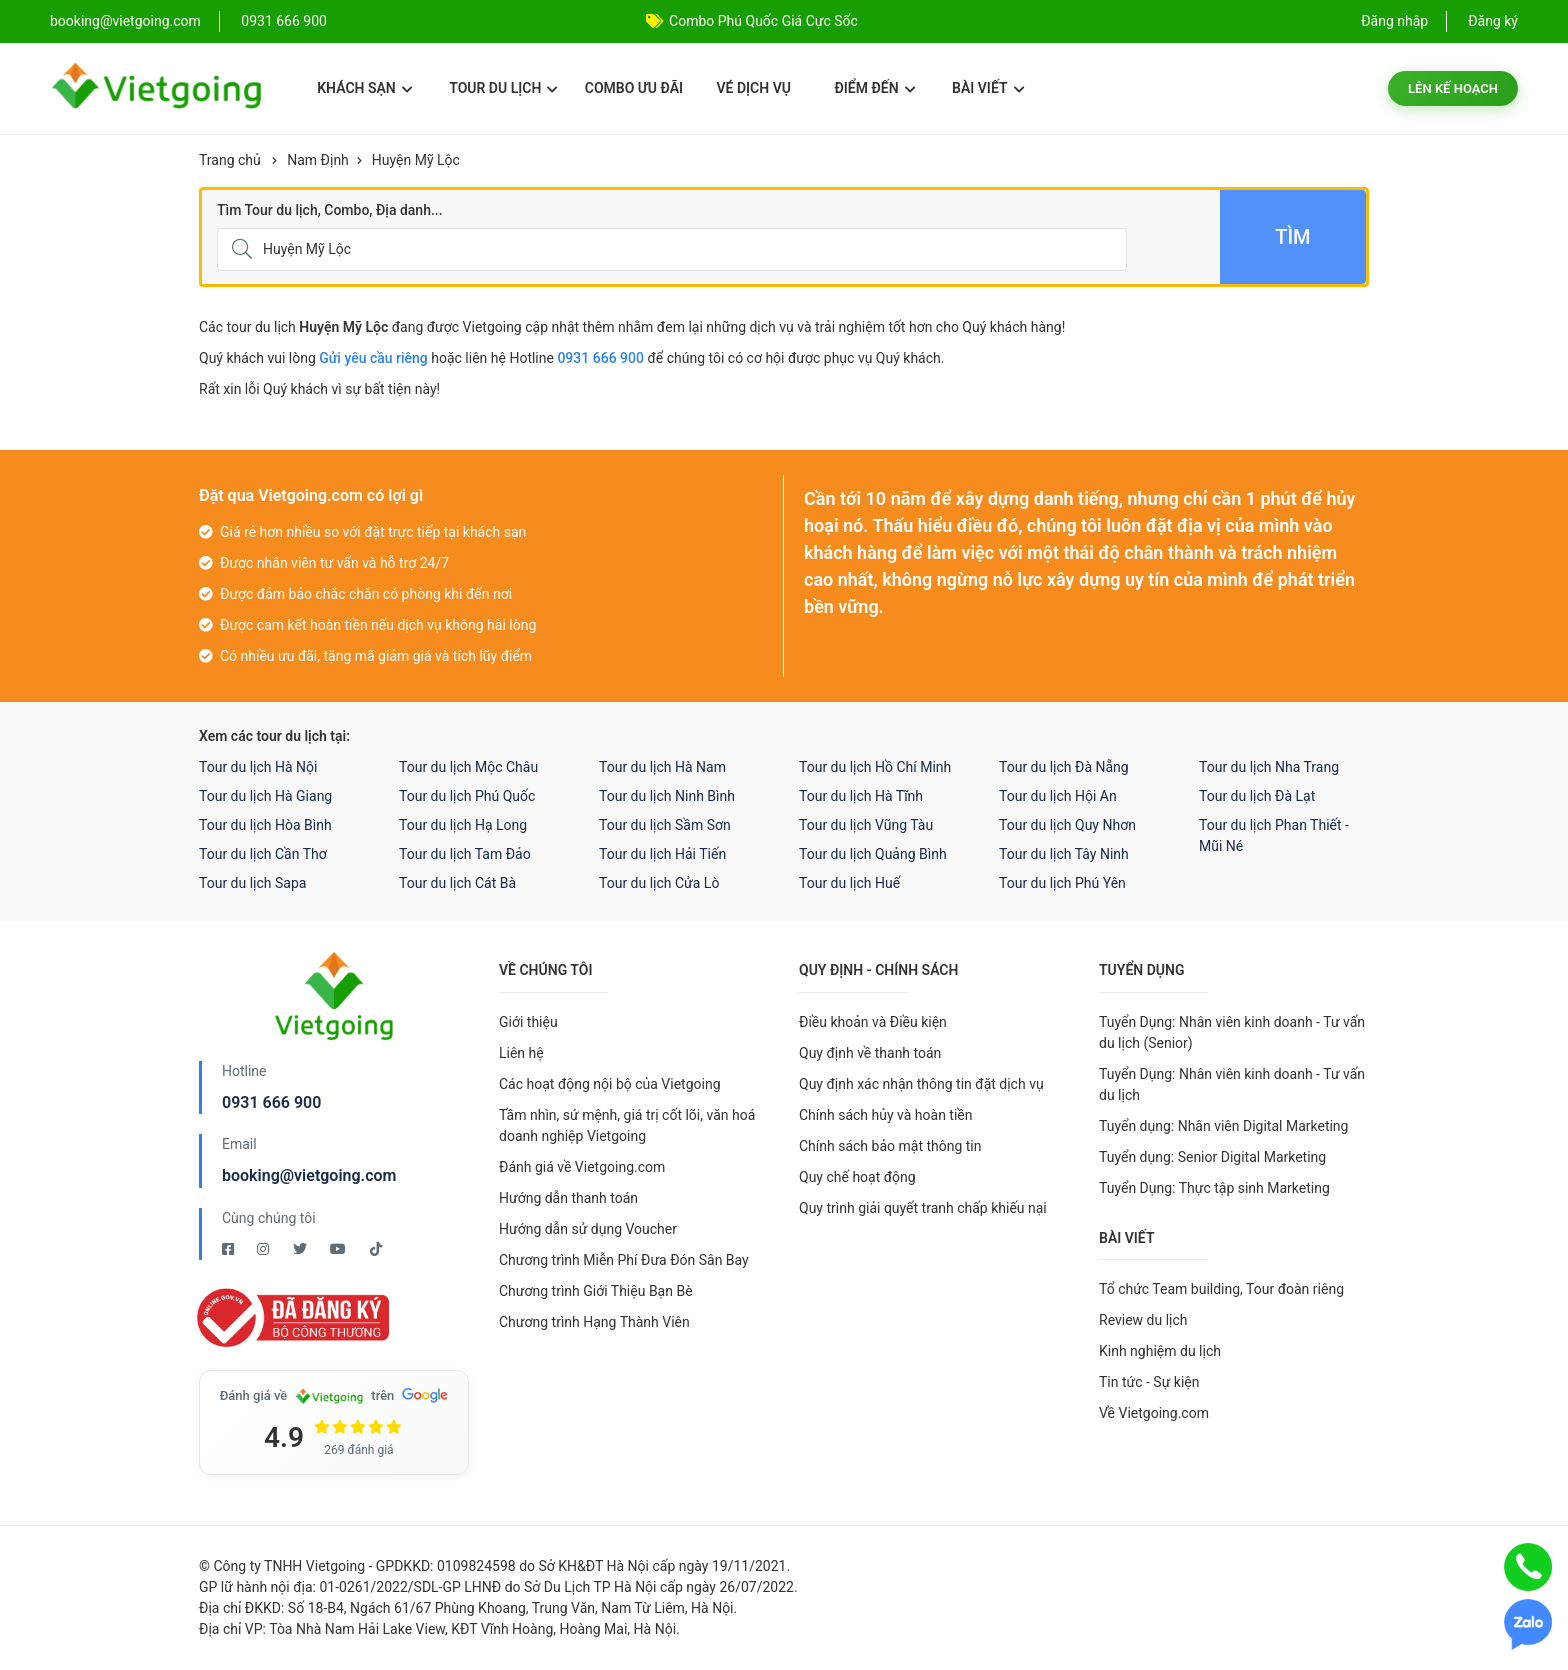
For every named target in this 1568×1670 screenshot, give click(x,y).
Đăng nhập (1394, 21)
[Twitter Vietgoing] (301, 1249)
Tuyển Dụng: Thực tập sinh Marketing (1214, 1188)
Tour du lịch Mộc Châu (468, 767)
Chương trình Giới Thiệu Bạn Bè (596, 1291)
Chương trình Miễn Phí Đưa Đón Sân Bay (624, 1260)
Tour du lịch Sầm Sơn (665, 825)
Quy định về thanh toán (870, 1053)
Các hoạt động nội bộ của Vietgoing (610, 1084)
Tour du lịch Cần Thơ (263, 854)
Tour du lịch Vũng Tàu (866, 825)
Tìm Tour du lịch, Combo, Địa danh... (330, 210)
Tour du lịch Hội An (1058, 796)
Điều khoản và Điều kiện (873, 1022)
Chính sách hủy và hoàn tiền (886, 1115)
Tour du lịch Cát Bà (457, 883)
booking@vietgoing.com (309, 1175)
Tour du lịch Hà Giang (265, 796)
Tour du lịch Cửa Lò (659, 883)
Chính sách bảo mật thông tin (890, 1146)
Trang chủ (230, 160)
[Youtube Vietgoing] (339, 1249)
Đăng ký (1493, 21)
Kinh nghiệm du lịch (1160, 1351)
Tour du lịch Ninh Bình (667, 796)
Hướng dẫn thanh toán (568, 1198)
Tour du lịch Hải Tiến (662, 854)
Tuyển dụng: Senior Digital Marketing (1212, 1157)
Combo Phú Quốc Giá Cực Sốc (763, 21)
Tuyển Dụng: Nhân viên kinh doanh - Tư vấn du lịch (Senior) (1232, 1032)
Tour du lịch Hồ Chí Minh (875, 767)
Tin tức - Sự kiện (1149, 1382)
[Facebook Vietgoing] (229, 1249)
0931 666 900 (284, 21)
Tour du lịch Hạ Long (463, 825)
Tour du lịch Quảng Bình (873, 854)
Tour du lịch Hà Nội (258, 767)
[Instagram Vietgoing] (264, 1249)
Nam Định (318, 160)
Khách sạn (364, 88)
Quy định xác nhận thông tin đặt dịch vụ (921, 1084)
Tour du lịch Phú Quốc (467, 796)
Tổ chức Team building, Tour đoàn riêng (1221, 1289)
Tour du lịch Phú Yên (1062, 883)
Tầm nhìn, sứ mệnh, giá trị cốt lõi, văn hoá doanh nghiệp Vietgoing (627, 1125)
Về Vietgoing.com (1154, 1413)
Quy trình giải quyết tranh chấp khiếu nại (923, 1208)
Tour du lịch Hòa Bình (265, 825)
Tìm (1292, 237)
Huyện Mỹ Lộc (416, 160)
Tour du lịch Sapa (252, 883)
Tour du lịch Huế (849, 883)
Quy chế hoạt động (857, 1177)
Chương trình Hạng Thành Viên (594, 1322)
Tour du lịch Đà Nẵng (1064, 767)
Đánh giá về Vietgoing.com (582, 1167)
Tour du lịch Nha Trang (1269, 767)
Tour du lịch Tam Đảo (465, 854)
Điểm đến (874, 88)
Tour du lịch (503, 88)
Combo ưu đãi (634, 88)
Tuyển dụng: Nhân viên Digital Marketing (1223, 1126)
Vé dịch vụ (754, 88)
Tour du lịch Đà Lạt (1257, 796)
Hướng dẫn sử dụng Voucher (588, 1229)
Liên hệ (521, 1053)
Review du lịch (1143, 1320)
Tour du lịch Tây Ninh (1064, 854)
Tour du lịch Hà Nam (662, 767)
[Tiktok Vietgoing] (376, 1249)
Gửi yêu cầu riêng (373, 358)
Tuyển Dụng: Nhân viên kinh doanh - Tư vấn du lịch (1232, 1084)
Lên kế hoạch (1453, 88)
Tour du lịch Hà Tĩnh (861, 796)
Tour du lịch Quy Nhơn (1067, 825)
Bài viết (988, 88)
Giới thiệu (528, 1022)
